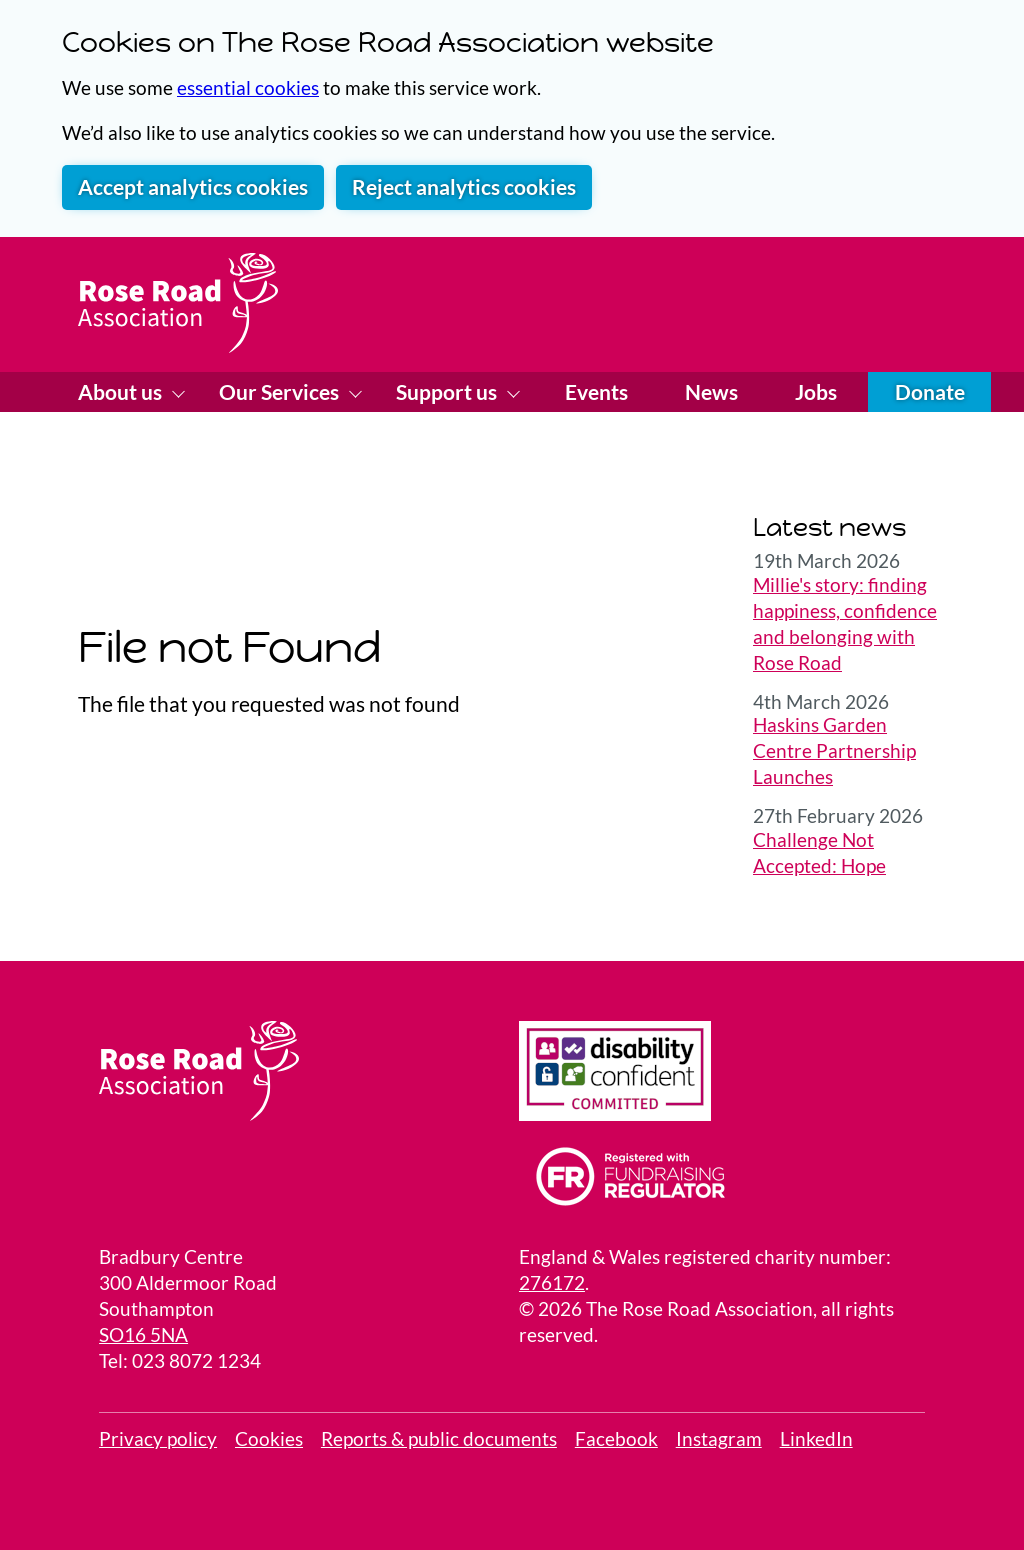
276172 (552, 1283)
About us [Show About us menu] (122, 392)
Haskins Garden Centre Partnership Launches (834, 751)
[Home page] (178, 303)
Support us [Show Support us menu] (448, 392)
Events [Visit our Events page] (596, 392)
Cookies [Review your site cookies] (269, 1439)
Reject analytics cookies (464, 187)
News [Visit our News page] (711, 392)
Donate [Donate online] (930, 392)
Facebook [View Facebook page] (616, 1439)
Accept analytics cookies (193, 187)
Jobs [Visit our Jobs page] (816, 392)
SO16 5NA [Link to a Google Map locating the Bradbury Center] (143, 1335)
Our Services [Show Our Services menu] (281, 392)
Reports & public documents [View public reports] (439, 1439)
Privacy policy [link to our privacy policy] (158, 1439)
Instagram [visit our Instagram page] (719, 1439)
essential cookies (248, 88)
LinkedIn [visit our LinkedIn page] (816, 1439)
